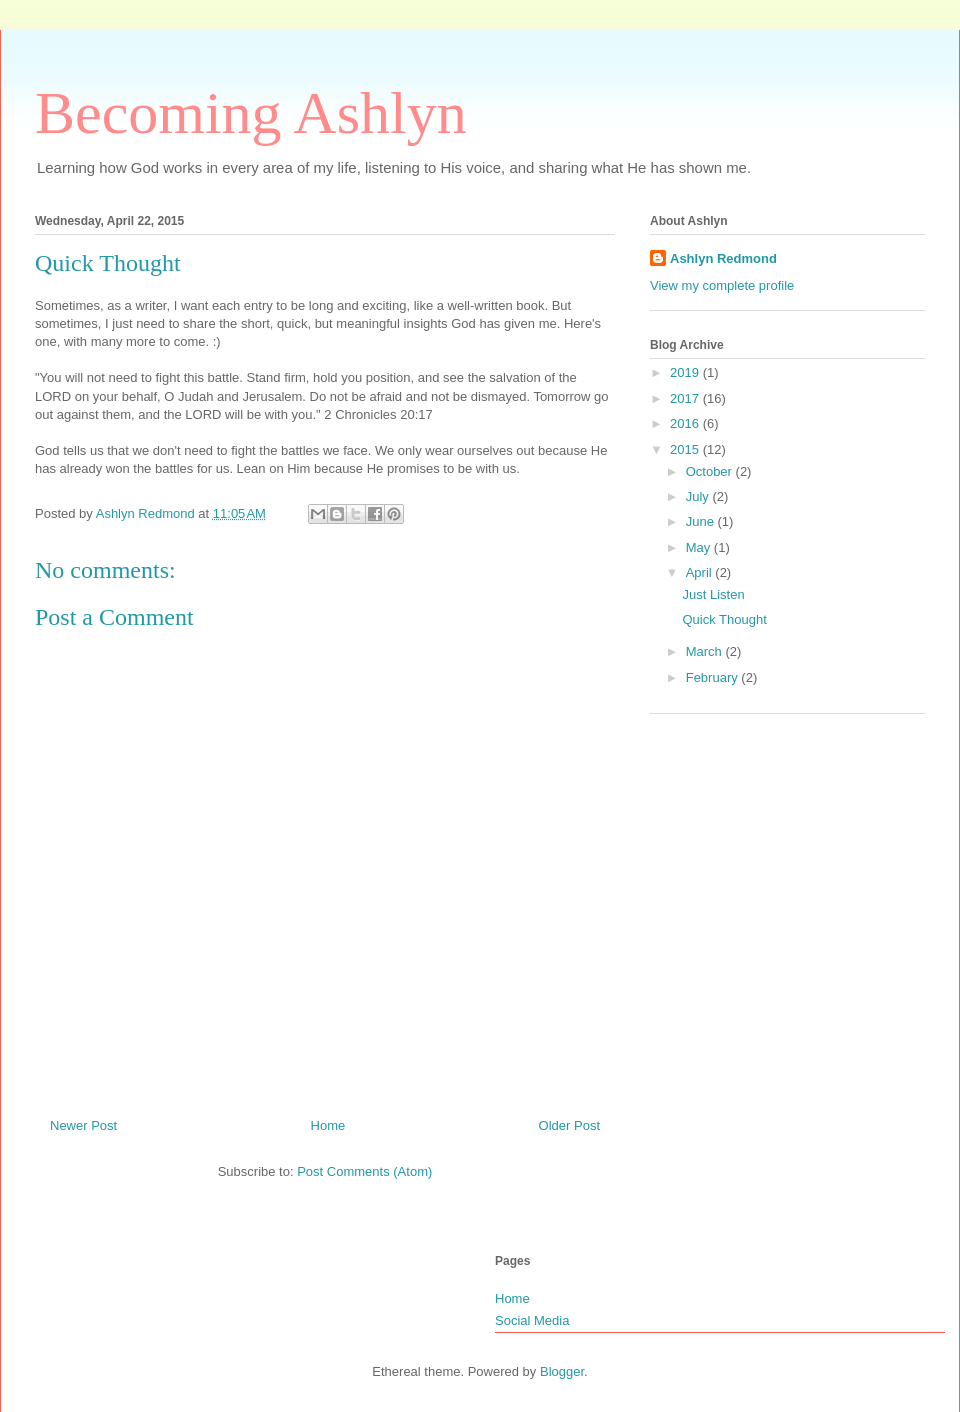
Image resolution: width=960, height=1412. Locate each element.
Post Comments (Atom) (364, 1171)
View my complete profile (722, 285)
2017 (686, 398)
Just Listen (713, 594)
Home (328, 1125)
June (702, 521)
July (699, 496)
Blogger (562, 1371)
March (706, 651)
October (711, 471)
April (701, 572)
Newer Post (83, 1125)
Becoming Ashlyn (251, 113)
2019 (686, 372)
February (714, 677)
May (700, 547)
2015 (686, 449)
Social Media (532, 1320)
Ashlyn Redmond (723, 258)
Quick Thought (724, 619)
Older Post (569, 1125)
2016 (686, 423)
